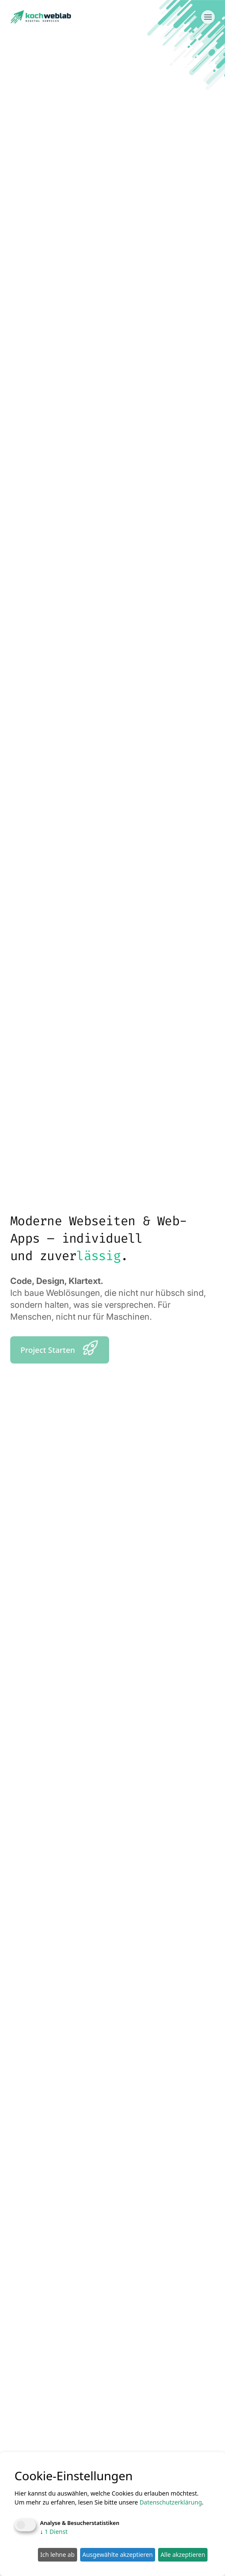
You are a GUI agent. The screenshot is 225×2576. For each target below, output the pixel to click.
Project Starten (59, 1348)
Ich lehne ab (57, 2554)
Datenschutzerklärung (170, 2502)
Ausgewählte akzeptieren (117, 2554)
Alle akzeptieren (183, 2554)
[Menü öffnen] (208, 17)
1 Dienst (53, 2532)
